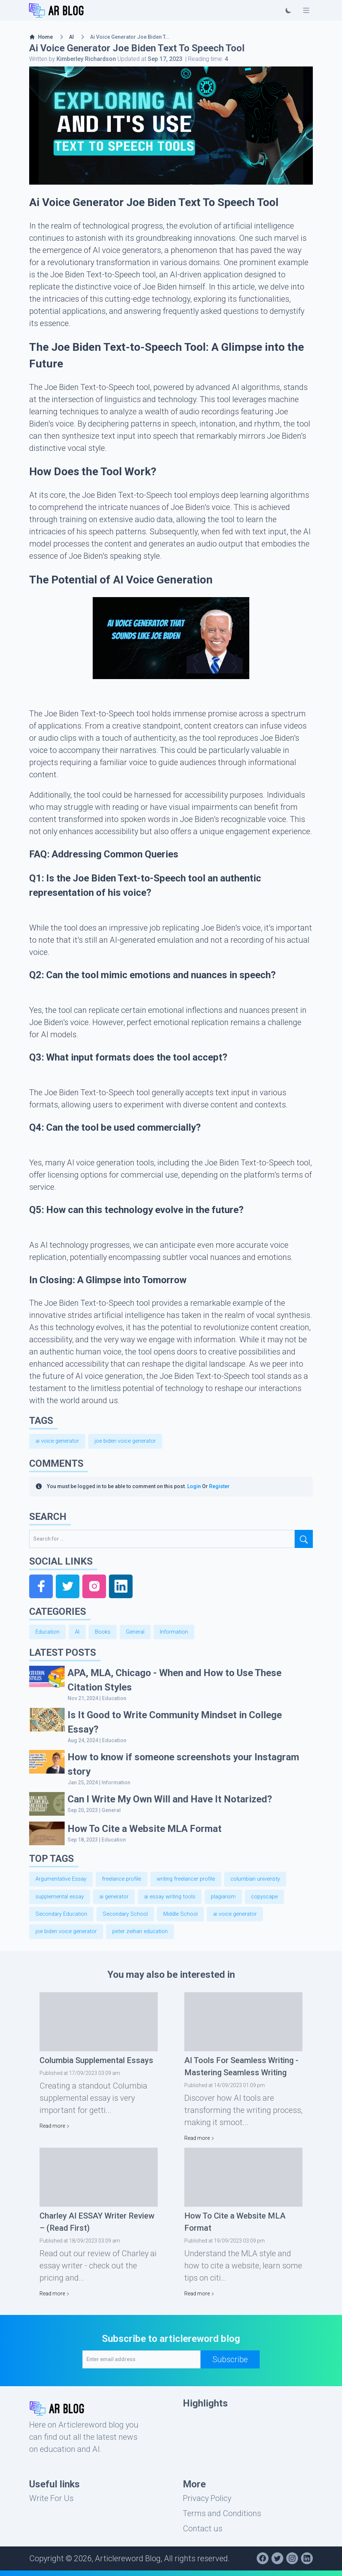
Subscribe (230, 2365)
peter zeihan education (147, 1936)
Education (48, 1633)
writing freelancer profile (195, 1881)
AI (71, 37)
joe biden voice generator (131, 1441)
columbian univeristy (268, 1881)
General (140, 1633)
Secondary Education (63, 1918)
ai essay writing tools (177, 1899)
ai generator (118, 1899)
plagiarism (232, 1899)
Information (181, 1633)
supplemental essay (61, 1899)
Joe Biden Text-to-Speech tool (135, 495)
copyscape (276, 1899)
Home (41, 37)
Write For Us (51, 2503)
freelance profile (127, 1881)
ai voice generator (59, 1441)
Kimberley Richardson (86, 58)
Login (194, 1487)
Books (106, 1633)
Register (219, 1487)
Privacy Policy (207, 2503)
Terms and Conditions (222, 2519)
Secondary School (131, 1918)
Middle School (189, 1918)
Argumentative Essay (62, 1881)
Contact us (202, 2534)
